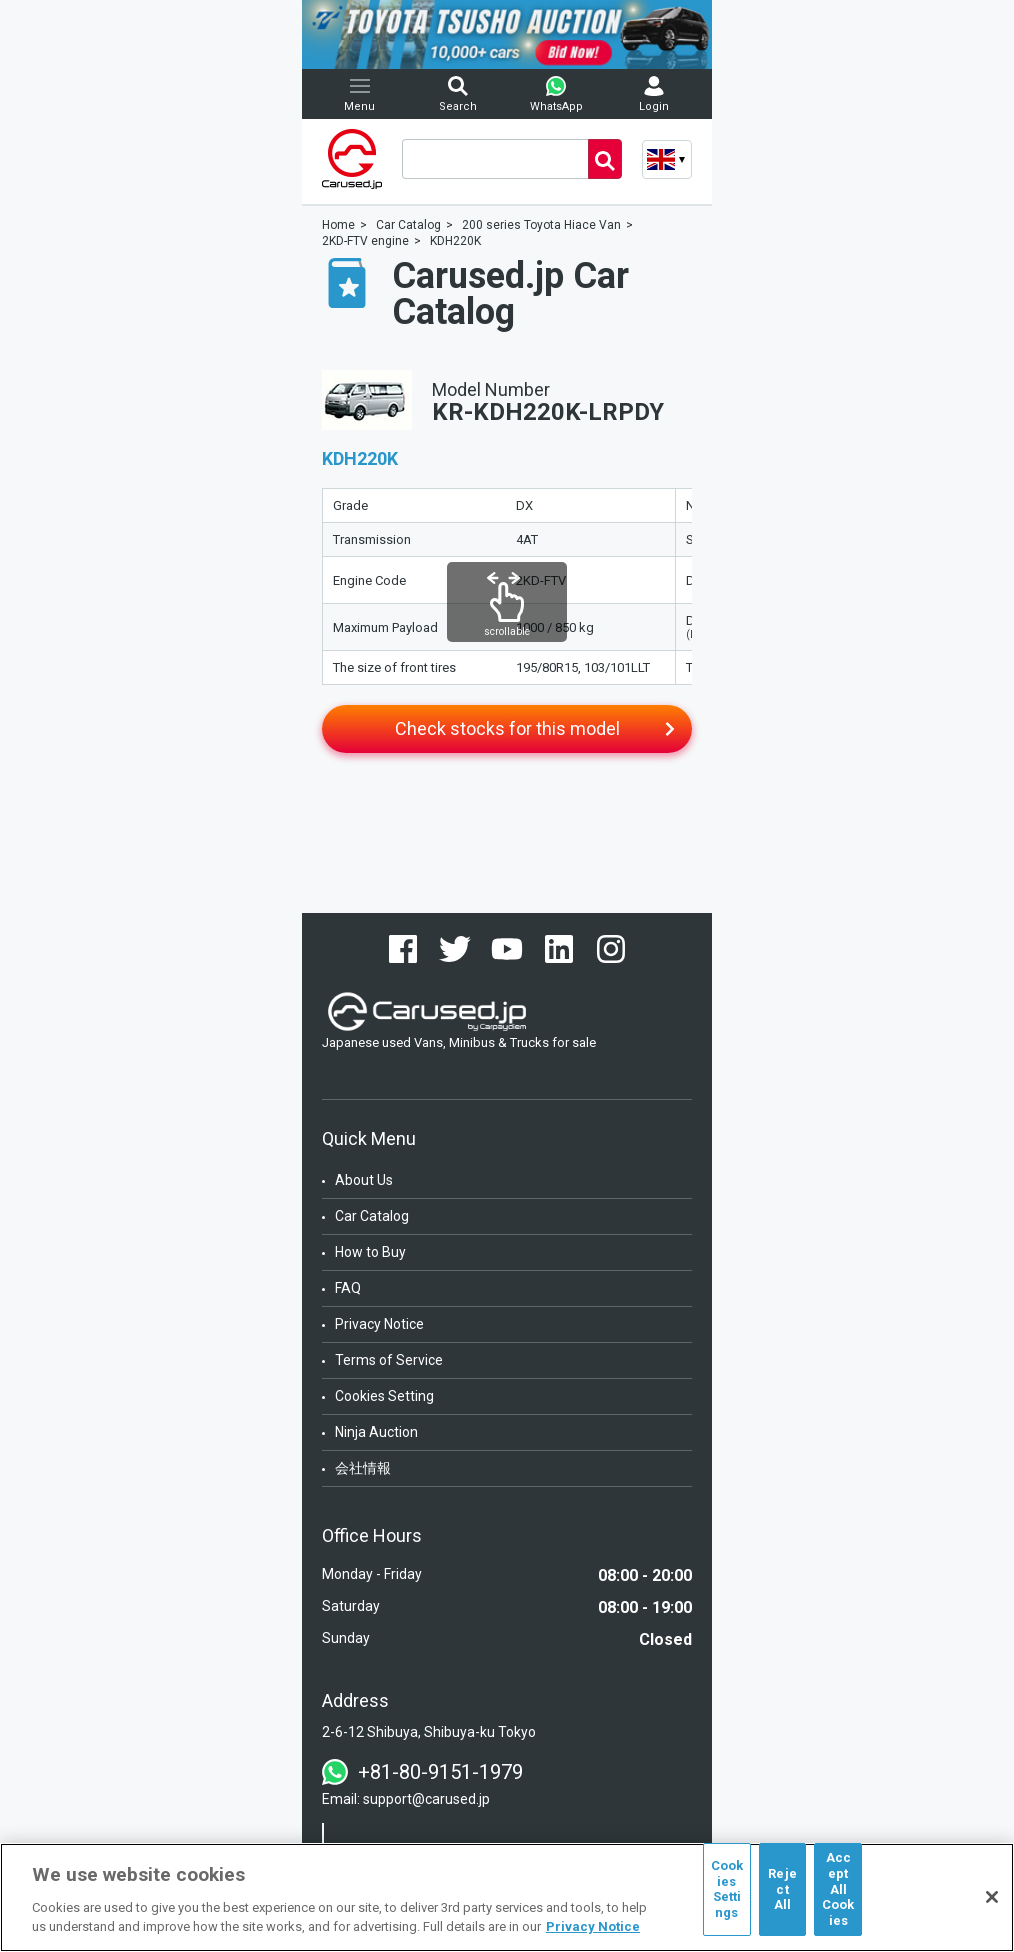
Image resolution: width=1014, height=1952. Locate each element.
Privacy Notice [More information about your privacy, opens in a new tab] (593, 1926)
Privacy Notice (379, 1324)
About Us (364, 1180)
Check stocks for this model (507, 728)
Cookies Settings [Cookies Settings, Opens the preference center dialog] (727, 1889)
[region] (507, 1897)
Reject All (782, 1889)
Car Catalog (372, 1216)
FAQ (348, 1288)
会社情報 (363, 1468)
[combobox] (495, 159)
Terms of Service (389, 1360)
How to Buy (370, 1252)
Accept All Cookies (838, 1888)
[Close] (992, 1897)
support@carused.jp (426, 1799)
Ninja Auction (376, 1432)
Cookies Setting (384, 1396)
